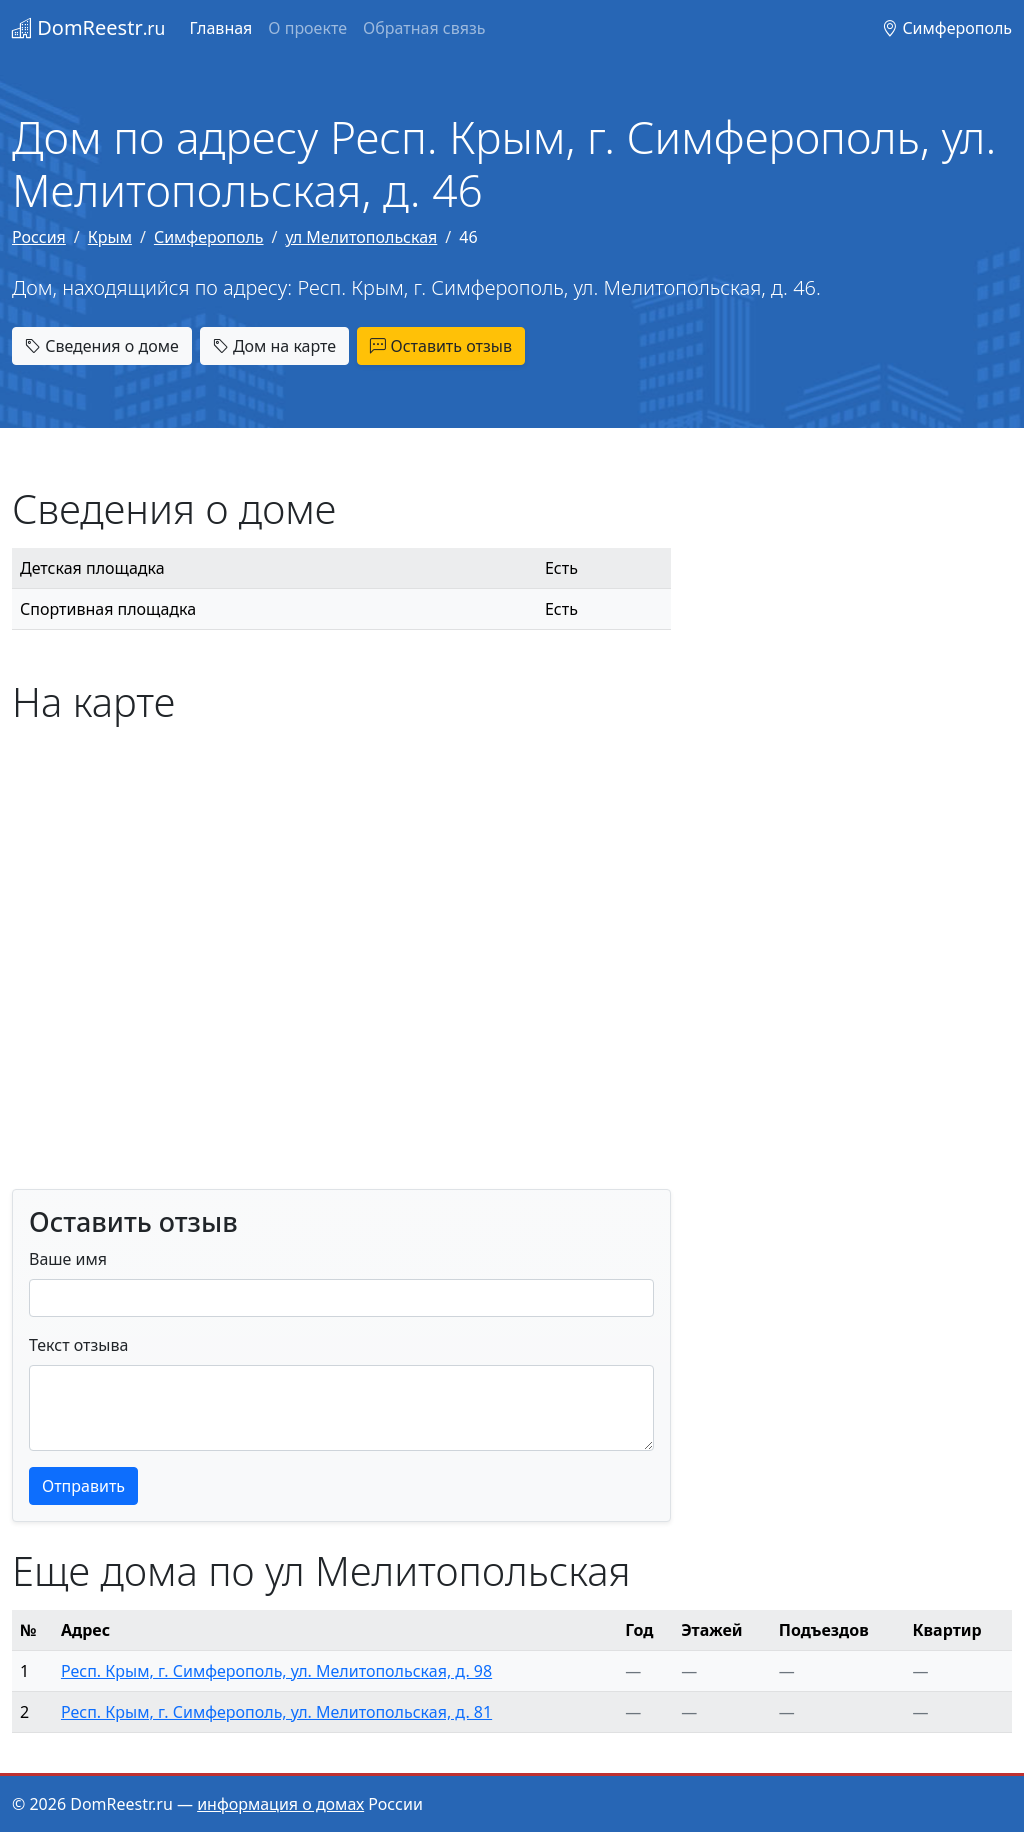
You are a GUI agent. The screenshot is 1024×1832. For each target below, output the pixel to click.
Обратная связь (424, 28)
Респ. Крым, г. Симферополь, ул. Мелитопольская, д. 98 (276, 1671)
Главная (220, 28)
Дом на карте (274, 346)
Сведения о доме (102, 346)
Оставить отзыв (441, 346)
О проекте (307, 28)
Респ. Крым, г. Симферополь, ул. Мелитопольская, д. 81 (276, 1712)
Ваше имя (68, 1259)
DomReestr (88, 27)
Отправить (83, 1486)
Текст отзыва (78, 1345)
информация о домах (280, 1804)
